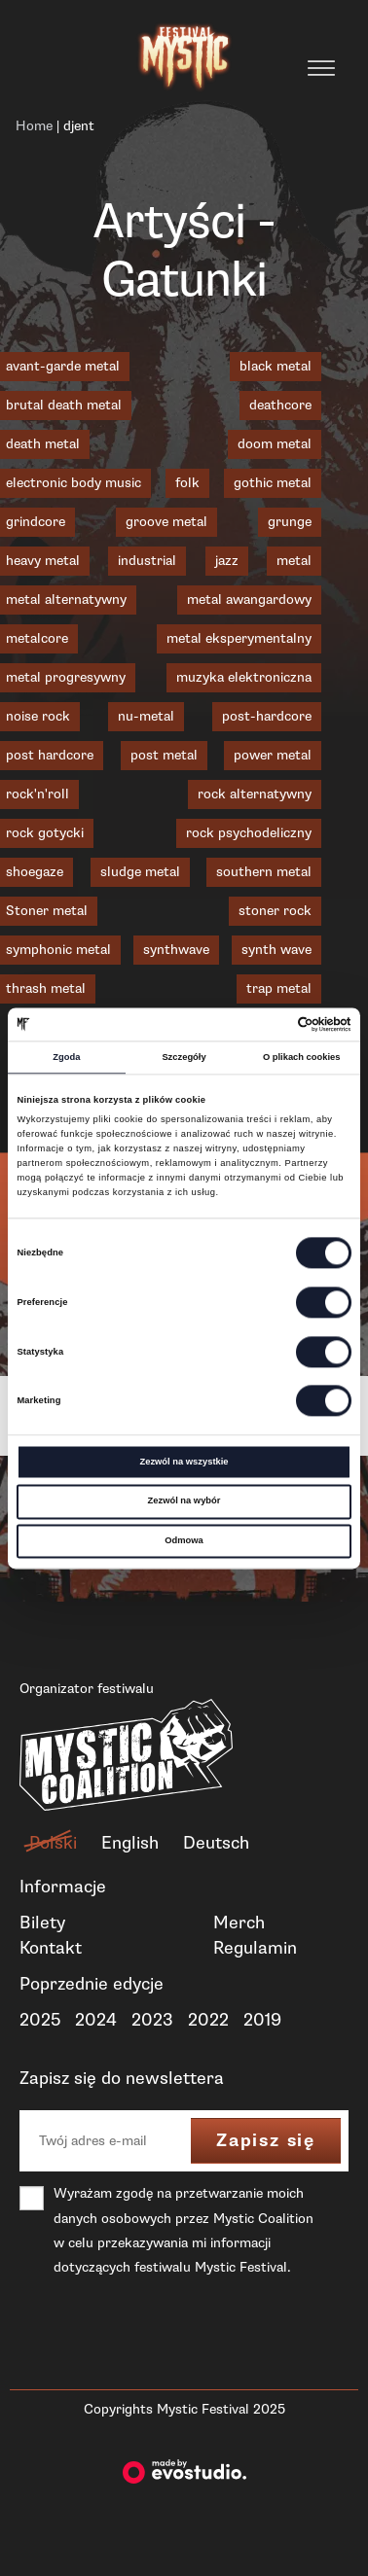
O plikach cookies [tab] (302, 1057)
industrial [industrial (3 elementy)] (147, 560)
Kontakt (50, 1947)
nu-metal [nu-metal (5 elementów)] (146, 716)
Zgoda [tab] (66, 1057)
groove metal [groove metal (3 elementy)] (166, 521)
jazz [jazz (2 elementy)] (227, 560)
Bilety (42, 1922)
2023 (152, 2019)
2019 (262, 2019)
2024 (96, 2019)
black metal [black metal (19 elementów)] (275, 366)
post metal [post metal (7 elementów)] (164, 755)
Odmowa (184, 1540)
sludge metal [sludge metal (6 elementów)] (140, 872)
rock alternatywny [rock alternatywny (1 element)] (255, 794)
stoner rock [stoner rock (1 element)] (275, 910)
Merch (239, 1922)
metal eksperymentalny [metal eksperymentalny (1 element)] (239, 638)
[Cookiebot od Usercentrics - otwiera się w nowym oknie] (266, 1024)
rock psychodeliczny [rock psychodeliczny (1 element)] (249, 833)
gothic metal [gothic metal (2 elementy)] (273, 483)
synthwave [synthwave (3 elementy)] (176, 949)
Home (34, 126)
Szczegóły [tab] (183, 1057)
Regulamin (255, 1947)
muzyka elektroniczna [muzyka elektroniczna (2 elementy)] (244, 677)
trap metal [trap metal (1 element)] (279, 988)
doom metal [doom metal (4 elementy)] (275, 444)
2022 (208, 2019)
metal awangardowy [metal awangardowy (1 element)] (249, 599)
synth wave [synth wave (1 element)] (276, 949)
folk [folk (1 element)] (187, 483)
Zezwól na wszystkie (183, 1461)
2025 (39, 2019)
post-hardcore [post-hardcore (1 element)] (267, 716)
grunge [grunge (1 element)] (290, 521)
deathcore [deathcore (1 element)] (280, 405)
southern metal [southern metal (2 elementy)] (264, 872)
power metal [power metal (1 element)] (273, 755)
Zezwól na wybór (184, 1501)
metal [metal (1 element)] (294, 560)
